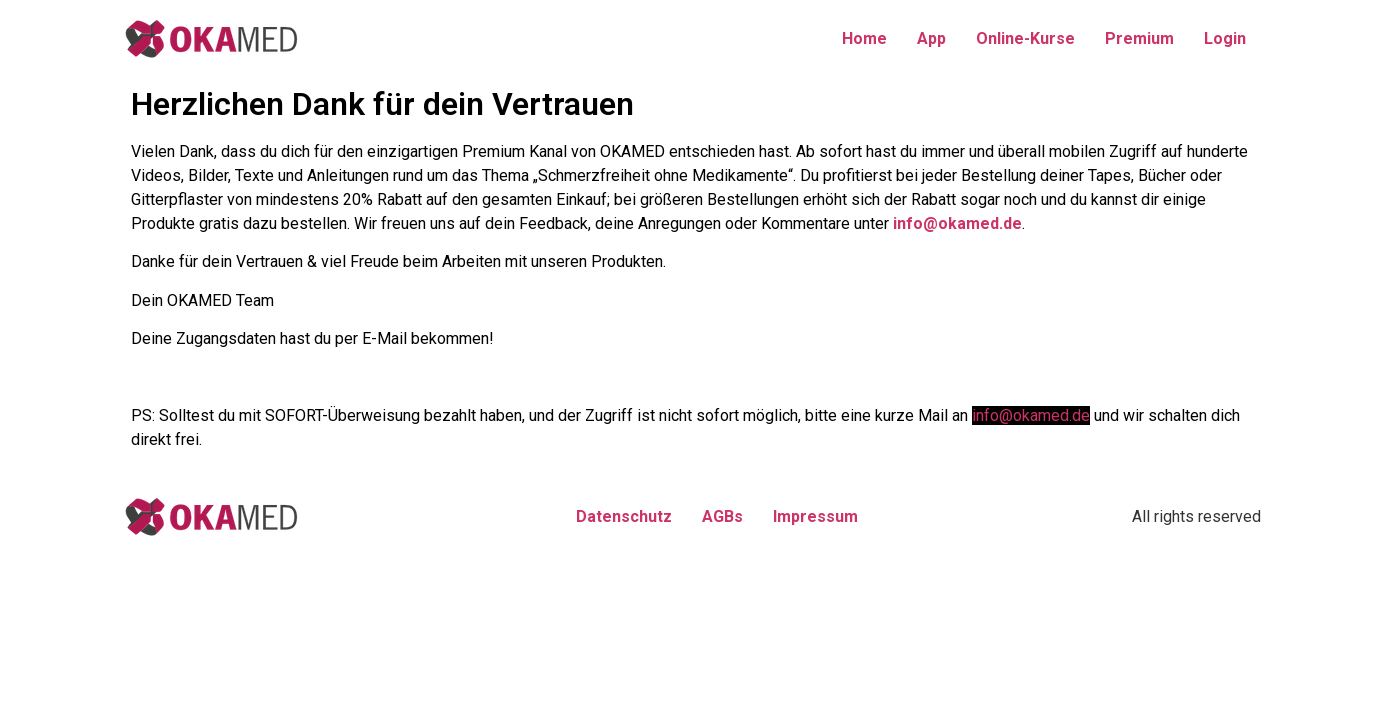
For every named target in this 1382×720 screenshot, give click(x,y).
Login (1225, 38)
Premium (1139, 38)
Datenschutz (624, 516)
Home (864, 38)
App (931, 38)
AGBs (722, 516)
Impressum (815, 516)
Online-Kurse (1025, 38)
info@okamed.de (957, 223)
